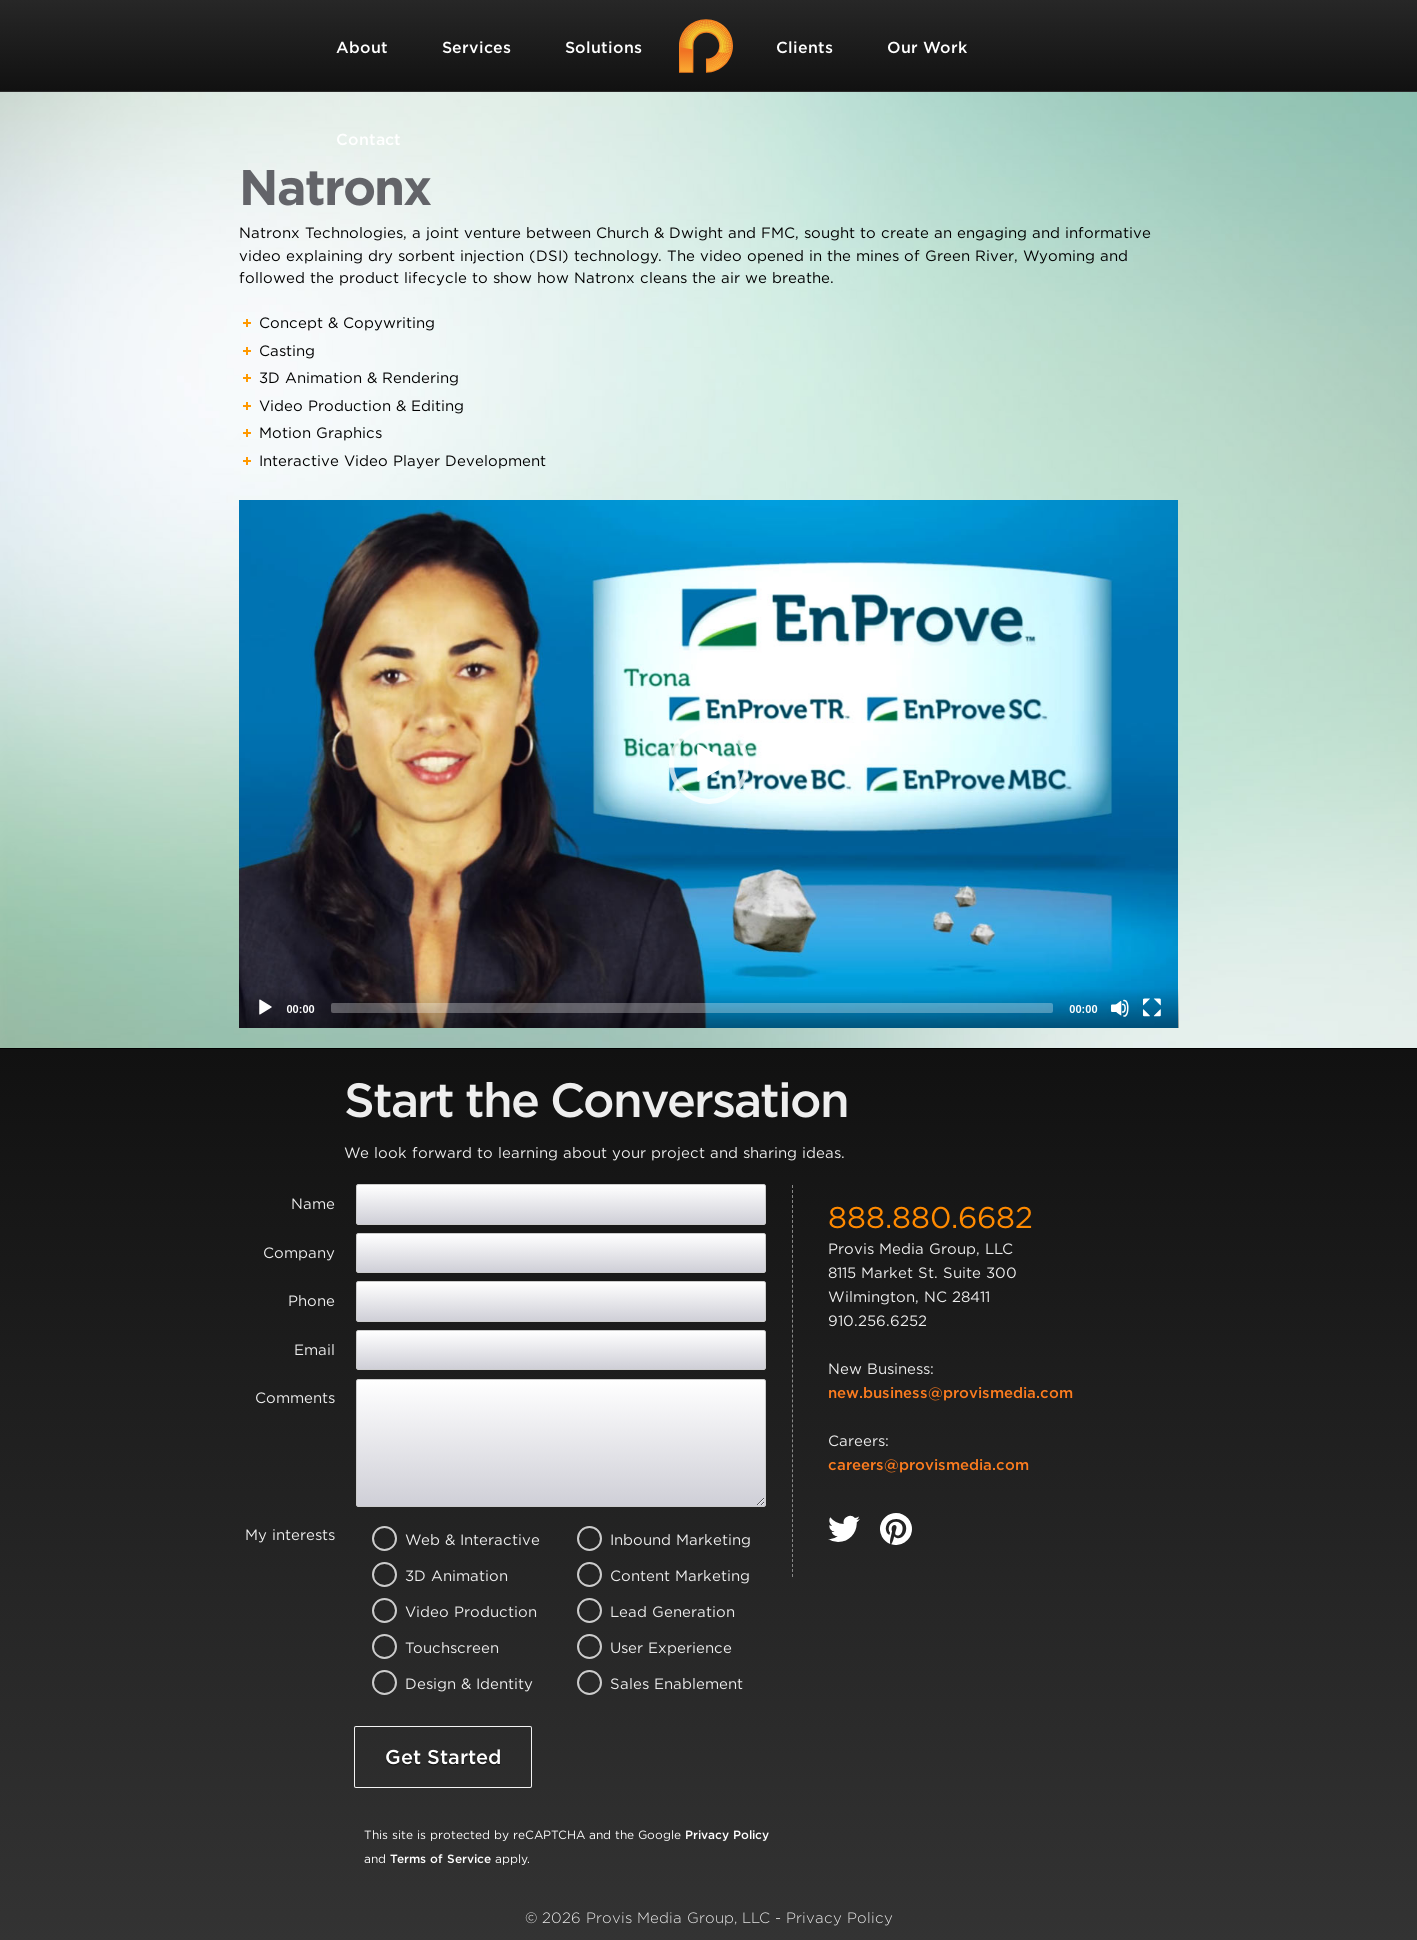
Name (313, 1204)
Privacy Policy (727, 1834)
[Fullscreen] (1152, 1008)
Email (314, 1350)
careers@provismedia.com (928, 1465)
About (362, 47)
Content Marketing (652, 1576)
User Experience (652, 1648)
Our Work (927, 47)
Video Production (447, 1612)
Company (299, 1253)
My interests (290, 1535)
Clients (804, 47)
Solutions (603, 47)
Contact (368, 139)
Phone (311, 1301)
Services (476, 47)
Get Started (443, 1757)
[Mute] (1120, 1008)
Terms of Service (440, 1858)
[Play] (265, 1008)
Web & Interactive (447, 1540)
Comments (295, 1398)
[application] (709, 764)
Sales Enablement (652, 1684)
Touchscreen (447, 1648)
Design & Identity (447, 1684)
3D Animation (447, 1576)
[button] (709, 764)
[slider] (692, 1008)
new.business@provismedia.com (950, 1393)
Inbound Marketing (652, 1540)
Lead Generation (652, 1612)
